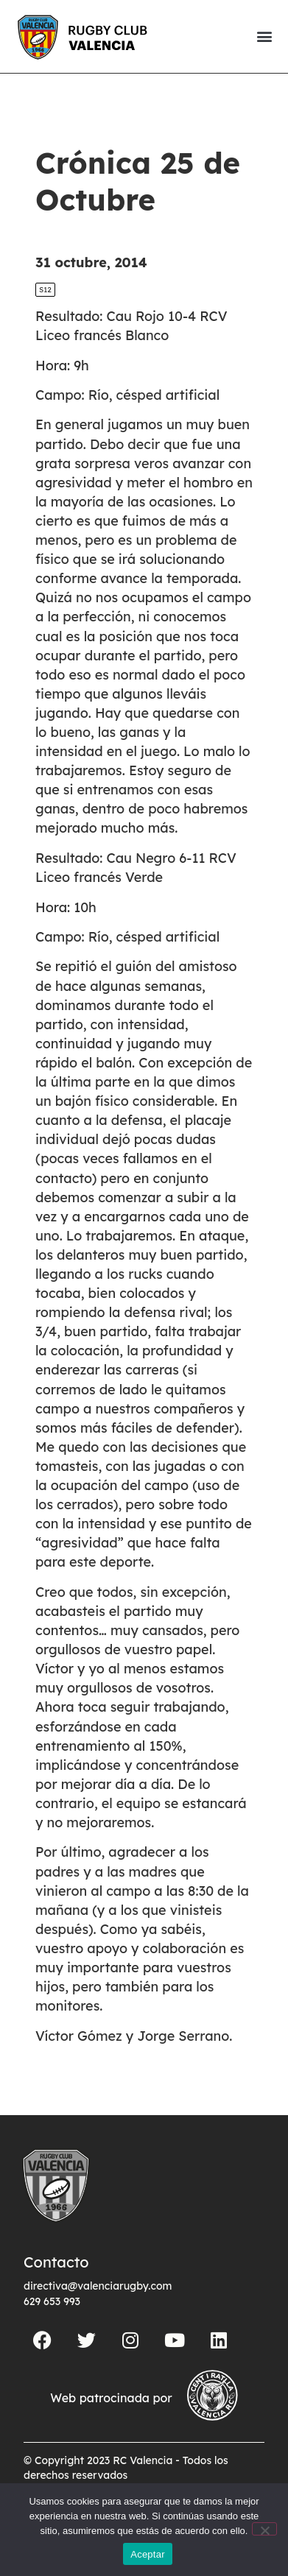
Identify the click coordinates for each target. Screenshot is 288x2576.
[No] (264, 2529)
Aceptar (147, 2554)
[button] (264, 36)
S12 (45, 289)
